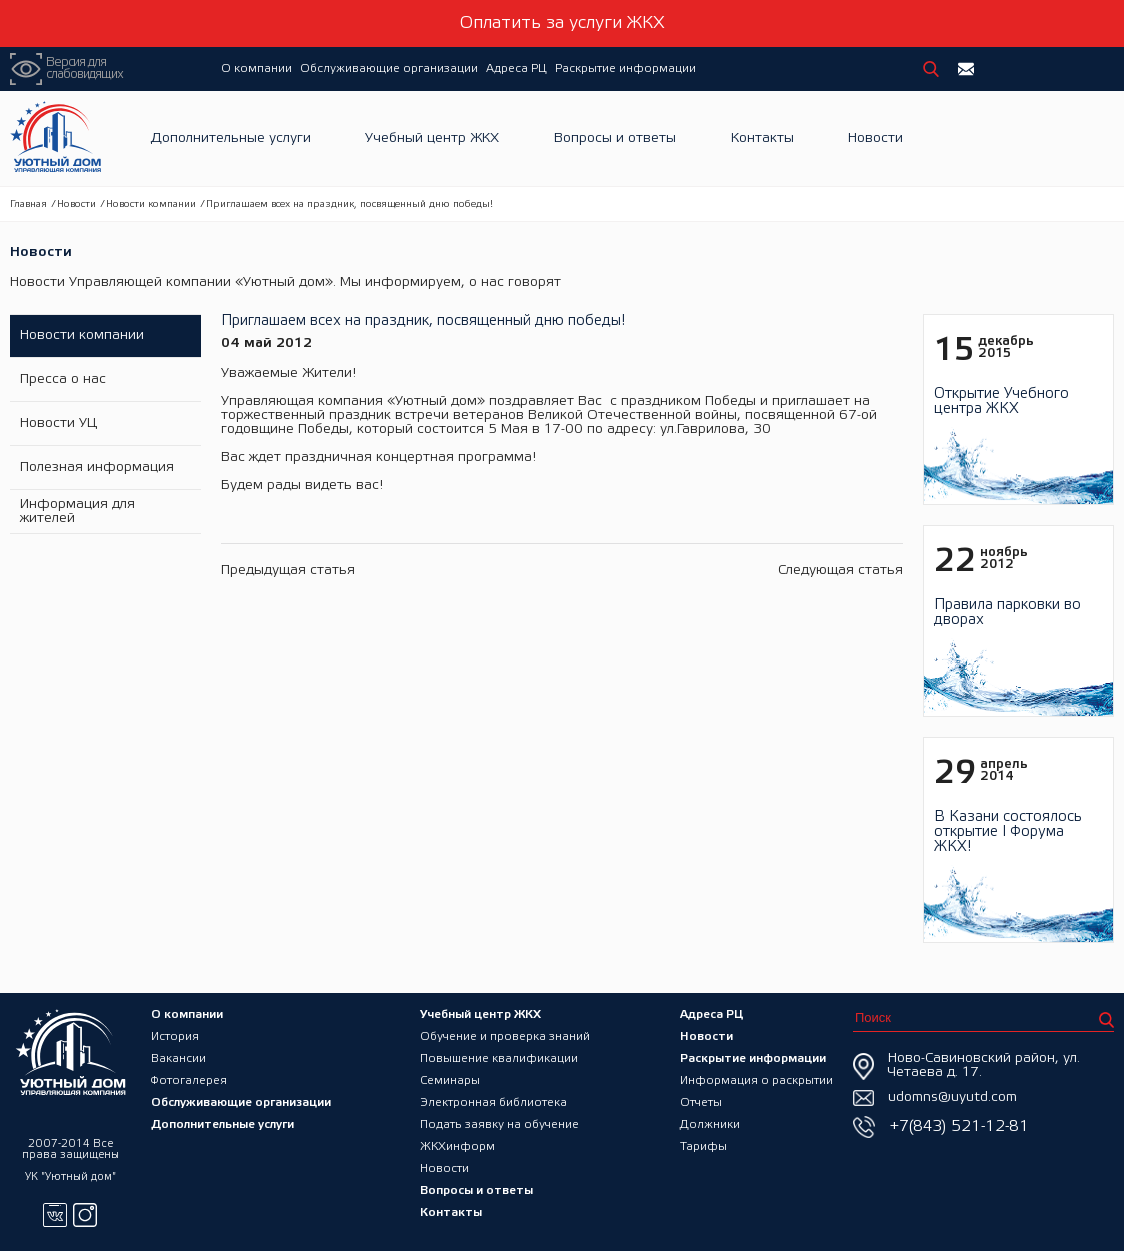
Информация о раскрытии (756, 1080)
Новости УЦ (58, 423)
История (175, 1036)
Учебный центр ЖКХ (432, 138)
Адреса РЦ (516, 68)
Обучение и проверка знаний (505, 1036)
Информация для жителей (77, 511)
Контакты (762, 138)
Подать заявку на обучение (499, 1124)
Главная (28, 204)
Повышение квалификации (499, 1058)
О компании (256, 68)
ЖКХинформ (457, 1146)
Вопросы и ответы (615, 138)
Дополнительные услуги (231, 138)
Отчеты (701, 1102)
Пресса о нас (63, 379)
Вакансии (178, 1058)
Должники (710, 1124)
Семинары (450, 1080)
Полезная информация (97, 467)
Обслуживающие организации (389, 68)
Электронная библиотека (493, 1102)
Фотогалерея (189, 1080)
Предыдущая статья (288, 570)
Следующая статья (840, 570)
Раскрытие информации (625, 68)
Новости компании (151, 204)
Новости (875, 138)
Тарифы (703, 1146)
